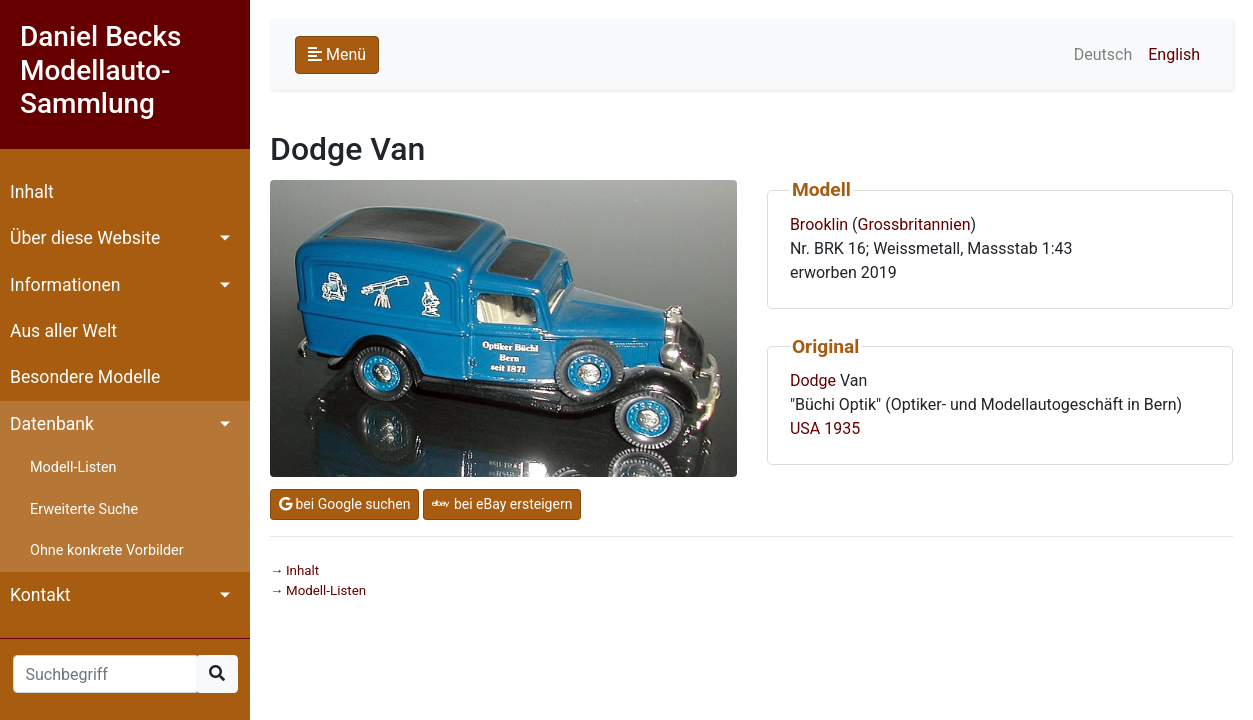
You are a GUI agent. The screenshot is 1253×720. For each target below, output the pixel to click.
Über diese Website (85, 238)
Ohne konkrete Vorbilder (107, 550)
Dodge (813, 380)
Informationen (65, 285)
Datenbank (52, 424)
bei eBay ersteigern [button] (502, 504)
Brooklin (819, 224)
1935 (842, 428)
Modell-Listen (73, 467)
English (1174, 54)
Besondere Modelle (85, 377)
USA (805, 428)
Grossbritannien (914, 224)
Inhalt (32, 192)
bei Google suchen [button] (344, 504)
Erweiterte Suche (84, 509)
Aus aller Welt (63, 331)
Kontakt (40, 595)
